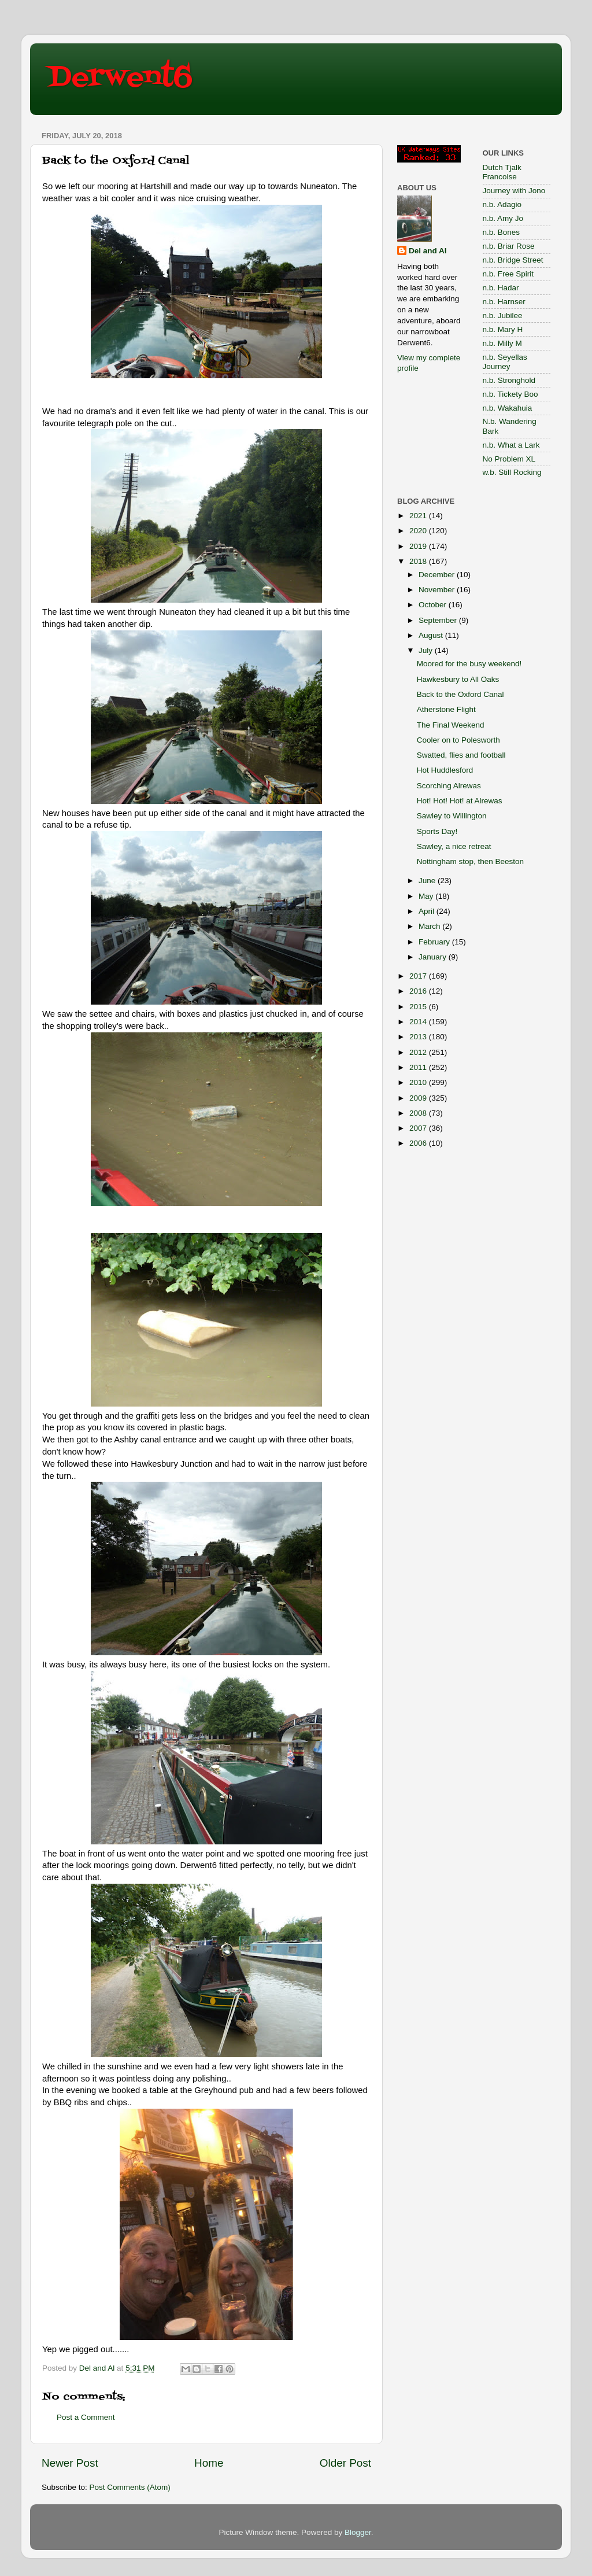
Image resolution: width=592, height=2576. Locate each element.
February (435, 942)
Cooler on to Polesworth (458, 740)
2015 (419, 1006)
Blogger (358, 2532)
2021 (419, 515)
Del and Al (428, 250)
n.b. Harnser (504, 301)
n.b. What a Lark (511, 445)
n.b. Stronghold (509, 380)
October (434, 604)
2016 (419, 991)
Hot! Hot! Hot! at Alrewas (459, 800)
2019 (419, 546)
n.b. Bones (501, 232)
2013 (419, 1036)
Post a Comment (86, 2417)
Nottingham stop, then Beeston (470, 861)
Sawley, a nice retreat (454, 846)
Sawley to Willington (452, 815)
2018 (419, 561)
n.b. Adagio (502, 204)
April (427, 911)
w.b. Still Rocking (512, 472)
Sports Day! (437, 831)
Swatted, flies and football (461, 755)
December (438, 574)
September (439, 620)
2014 (419, 1021)
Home (208, 2463)
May (427, 896)
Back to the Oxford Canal (460, 694)
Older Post (345, 2463)
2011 (419, 1067)
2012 (419, 1052)
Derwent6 (120, 78)
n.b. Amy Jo (503, 218)
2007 (419, 1128)
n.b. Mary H (503, 329)
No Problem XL (509, 459)
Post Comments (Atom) (130, 2487)
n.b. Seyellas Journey (505, 362)
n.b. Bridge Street (513, 260)
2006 (419, 1143)
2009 (419, 1098)
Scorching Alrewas (449, 785)
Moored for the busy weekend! (469, 663)
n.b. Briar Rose (509, 246)
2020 (419, 530)
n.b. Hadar (501, 287)
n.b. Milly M (502, 343)
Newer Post (70, 2463)
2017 (419, 976)
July (427, 650)
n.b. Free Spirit (508, 274)
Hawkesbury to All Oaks (458, 679)
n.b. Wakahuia (507, 408)
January (434, 957)
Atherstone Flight (446, 709)
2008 (419, 1113)
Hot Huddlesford (445, 770)
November (438, 589)
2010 (419, 1082)
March (430, 926)
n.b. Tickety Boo (510, 394)
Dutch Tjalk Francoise (502, 172)
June (428, 880)
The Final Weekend (450, 725)
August (432, 635)
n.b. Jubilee (503, 315)
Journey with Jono (514, 190)
